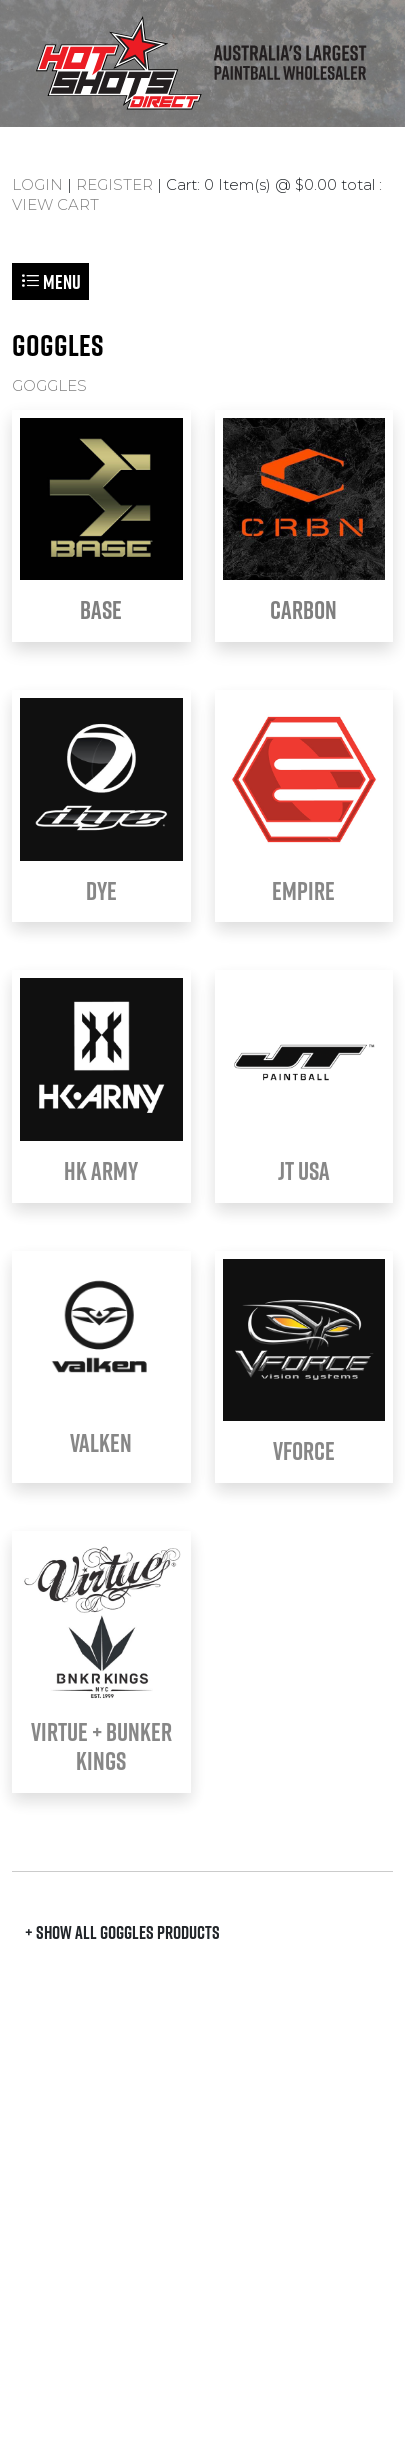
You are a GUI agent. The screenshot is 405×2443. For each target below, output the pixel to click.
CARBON (303, 610)
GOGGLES (49, 385)
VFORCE (304, 1451)
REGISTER (114, 184)
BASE (101, 610)
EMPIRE (303, 891)
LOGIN (37, 184)
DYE (101, 891)
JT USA (304, 1171)
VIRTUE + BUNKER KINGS (101, 1747)
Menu (50, 281)
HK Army (101, 1171)
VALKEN (101, 1443)
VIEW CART (55, 204)
